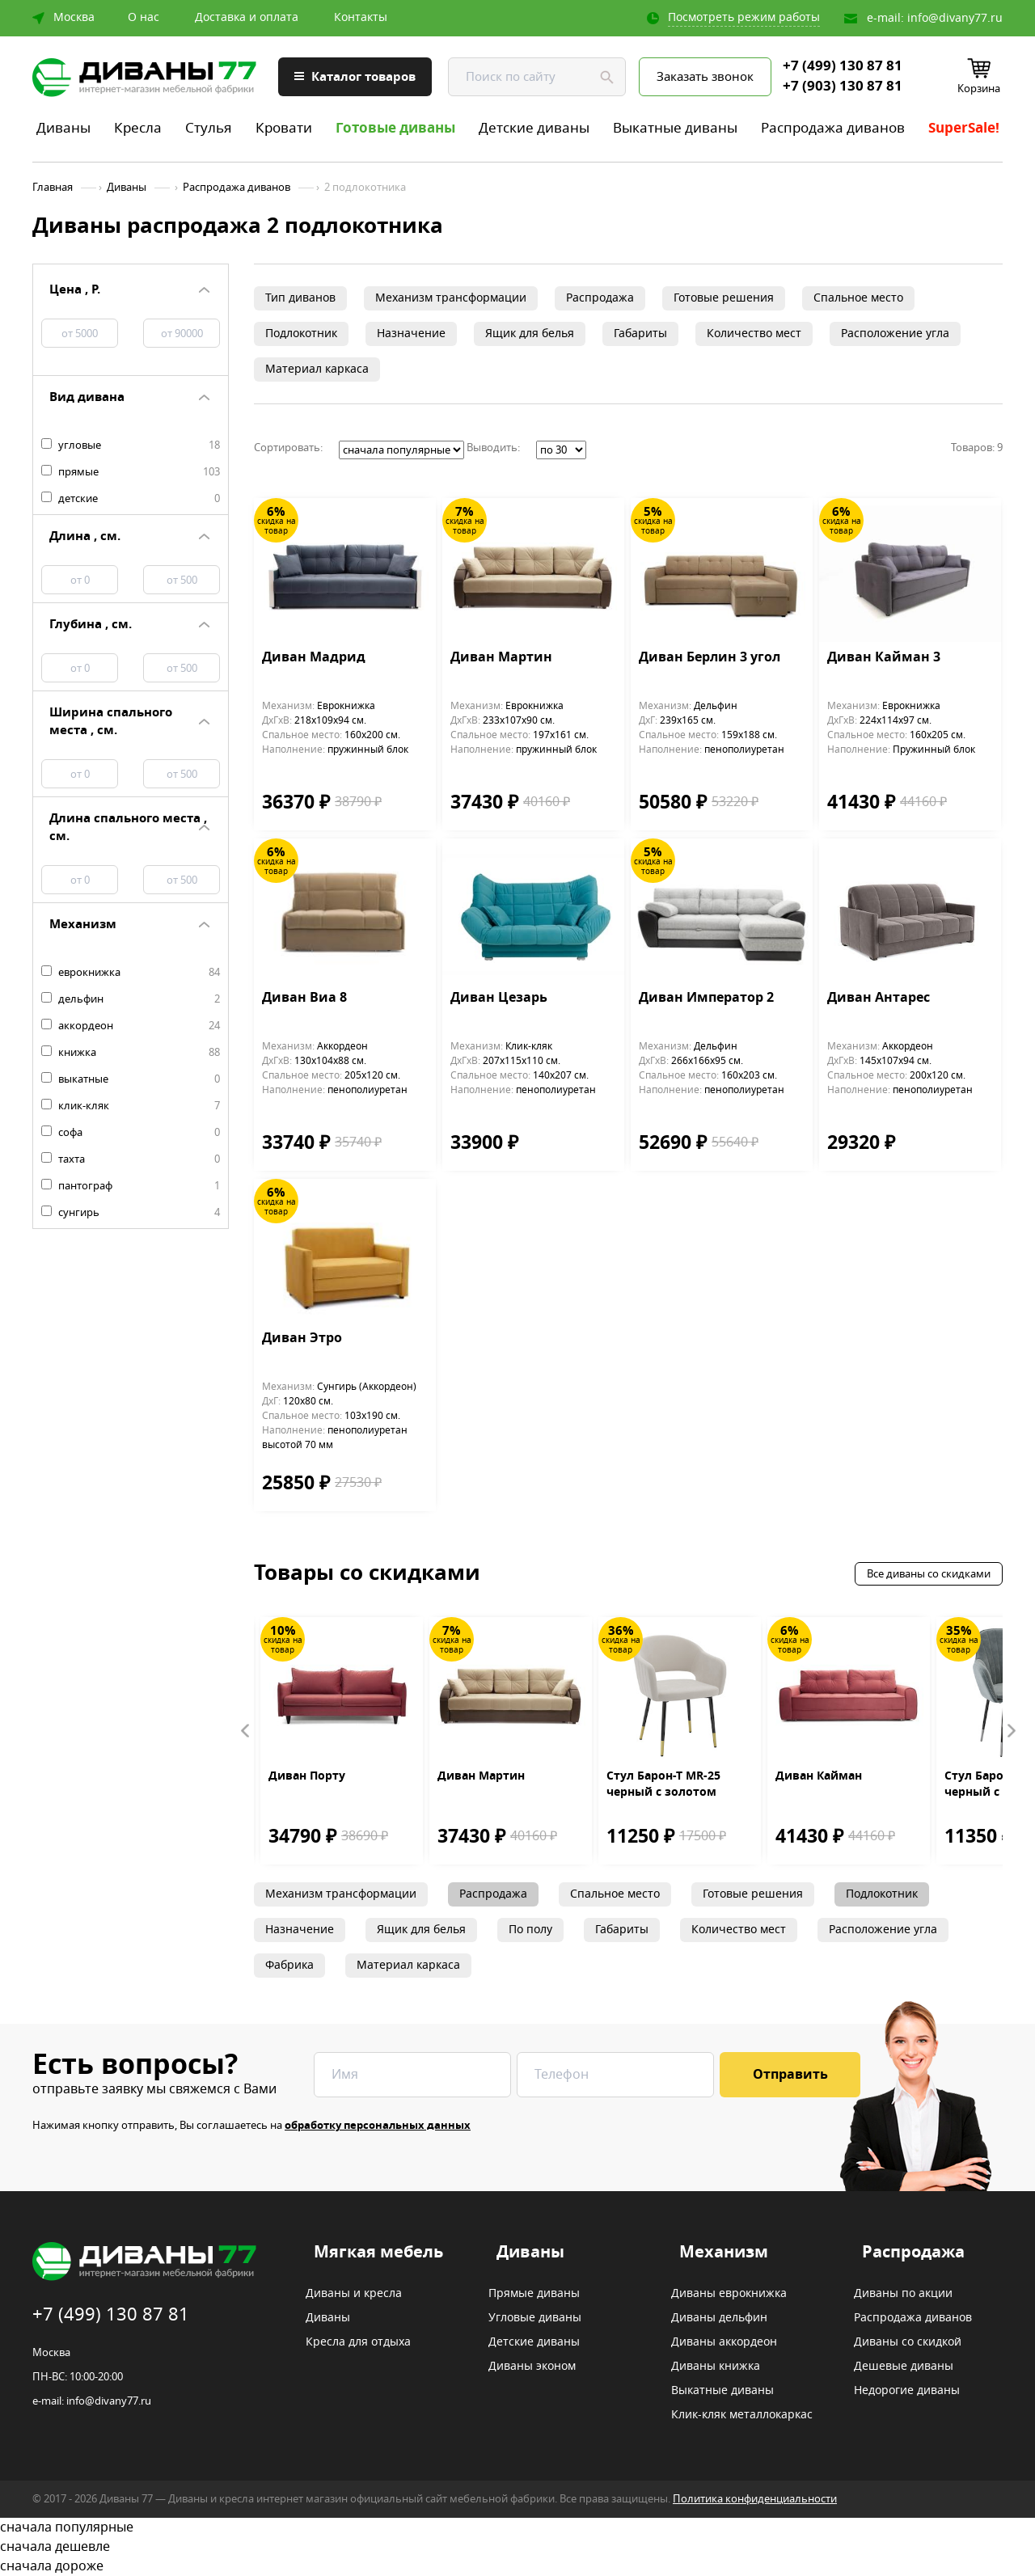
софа (130, 1132)
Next (1011, 1731)
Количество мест (754, 333)
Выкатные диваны (675, 128)
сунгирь (130, 1213)
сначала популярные (517, 2527)
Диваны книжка (715, 2366)
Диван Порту (306, 1776)
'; (401, 450)
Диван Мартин (501, 658)
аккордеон (130, 1026)
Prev (246, 1731)
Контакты (360, 18)
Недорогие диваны (907, 2391)
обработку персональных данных (378, 2125)
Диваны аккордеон (724, 2342)
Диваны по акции (903, 2294)
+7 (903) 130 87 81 (842, 86)
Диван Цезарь (498, 998)
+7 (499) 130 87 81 (842, 66)
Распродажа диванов (833, 128)
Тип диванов (300, 297)
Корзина (978, 88)
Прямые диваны (534, 2294)
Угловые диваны (534, 2318)
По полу (530, 1929)
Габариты (640, 333)
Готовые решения (724, 297)
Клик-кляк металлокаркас (742, 2415)
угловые (130, 445)
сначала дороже (517, 2566)
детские (130, 499)
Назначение (411, 333)
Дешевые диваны (903, 2366)
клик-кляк (130, 1106)
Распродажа (600, 297)
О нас (143, 18)
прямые (130, 472)
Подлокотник (301, 333)
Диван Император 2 (706, 998)
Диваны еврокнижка (729, 2294)
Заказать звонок (705, 77)
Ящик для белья (529, 333)
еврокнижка (130, 972)
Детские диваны (534, 128)
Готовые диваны (395, 128)
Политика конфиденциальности (755, 2498)
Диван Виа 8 (304, 998)
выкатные (130, 1079)
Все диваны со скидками (929, 1573)
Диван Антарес (878, 998)
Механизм (723, 2252)
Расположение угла (895, 333)
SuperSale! (963, 128)
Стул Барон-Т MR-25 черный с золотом (663, 1784)
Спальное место (858, 297)
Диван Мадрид (313, 658)
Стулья (208, 128)
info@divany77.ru (955, 18)
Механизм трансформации (450, 297)
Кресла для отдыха (358, 2342)
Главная (52, 187)
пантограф (130, 1186)
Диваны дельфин (719, 2318)
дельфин (130, 999)
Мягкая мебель (378, 2252)
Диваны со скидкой (907, 2342)
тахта (130, 1159)
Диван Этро (302, 1339)
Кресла (138, 128)
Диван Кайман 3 (883, 658)
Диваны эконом (532, 2366)
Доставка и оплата (246, 18)
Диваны (63, 128)
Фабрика (289, 1965)
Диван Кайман (818, 1776)
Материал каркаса (317, 369)
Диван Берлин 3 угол (709, 658)
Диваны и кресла (354, 2294)
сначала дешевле (517, 2547)
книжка (130, 1052)
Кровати (284, 128)
